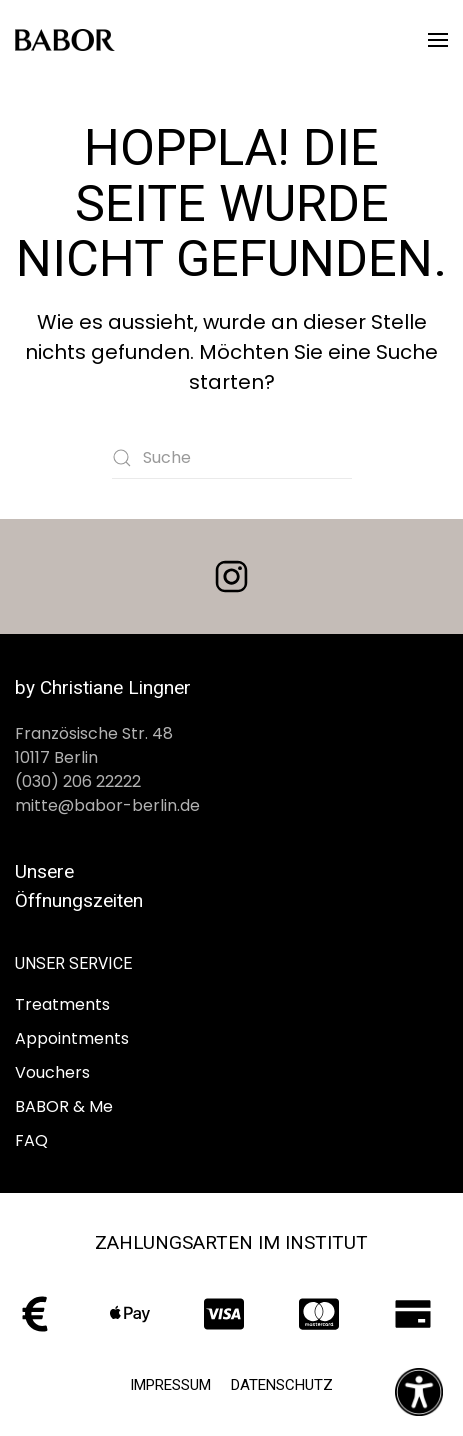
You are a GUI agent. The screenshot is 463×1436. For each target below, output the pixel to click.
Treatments (62, 1004)
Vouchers (52, 1072)
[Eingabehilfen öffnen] (419, 1392)
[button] (438, 40)
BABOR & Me (64, 1106)
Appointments (72, 1038)
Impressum (170, 1385)
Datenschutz (282, 1385)
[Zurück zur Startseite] (65, 40)
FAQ (31, 1140)
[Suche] (232, 458)
